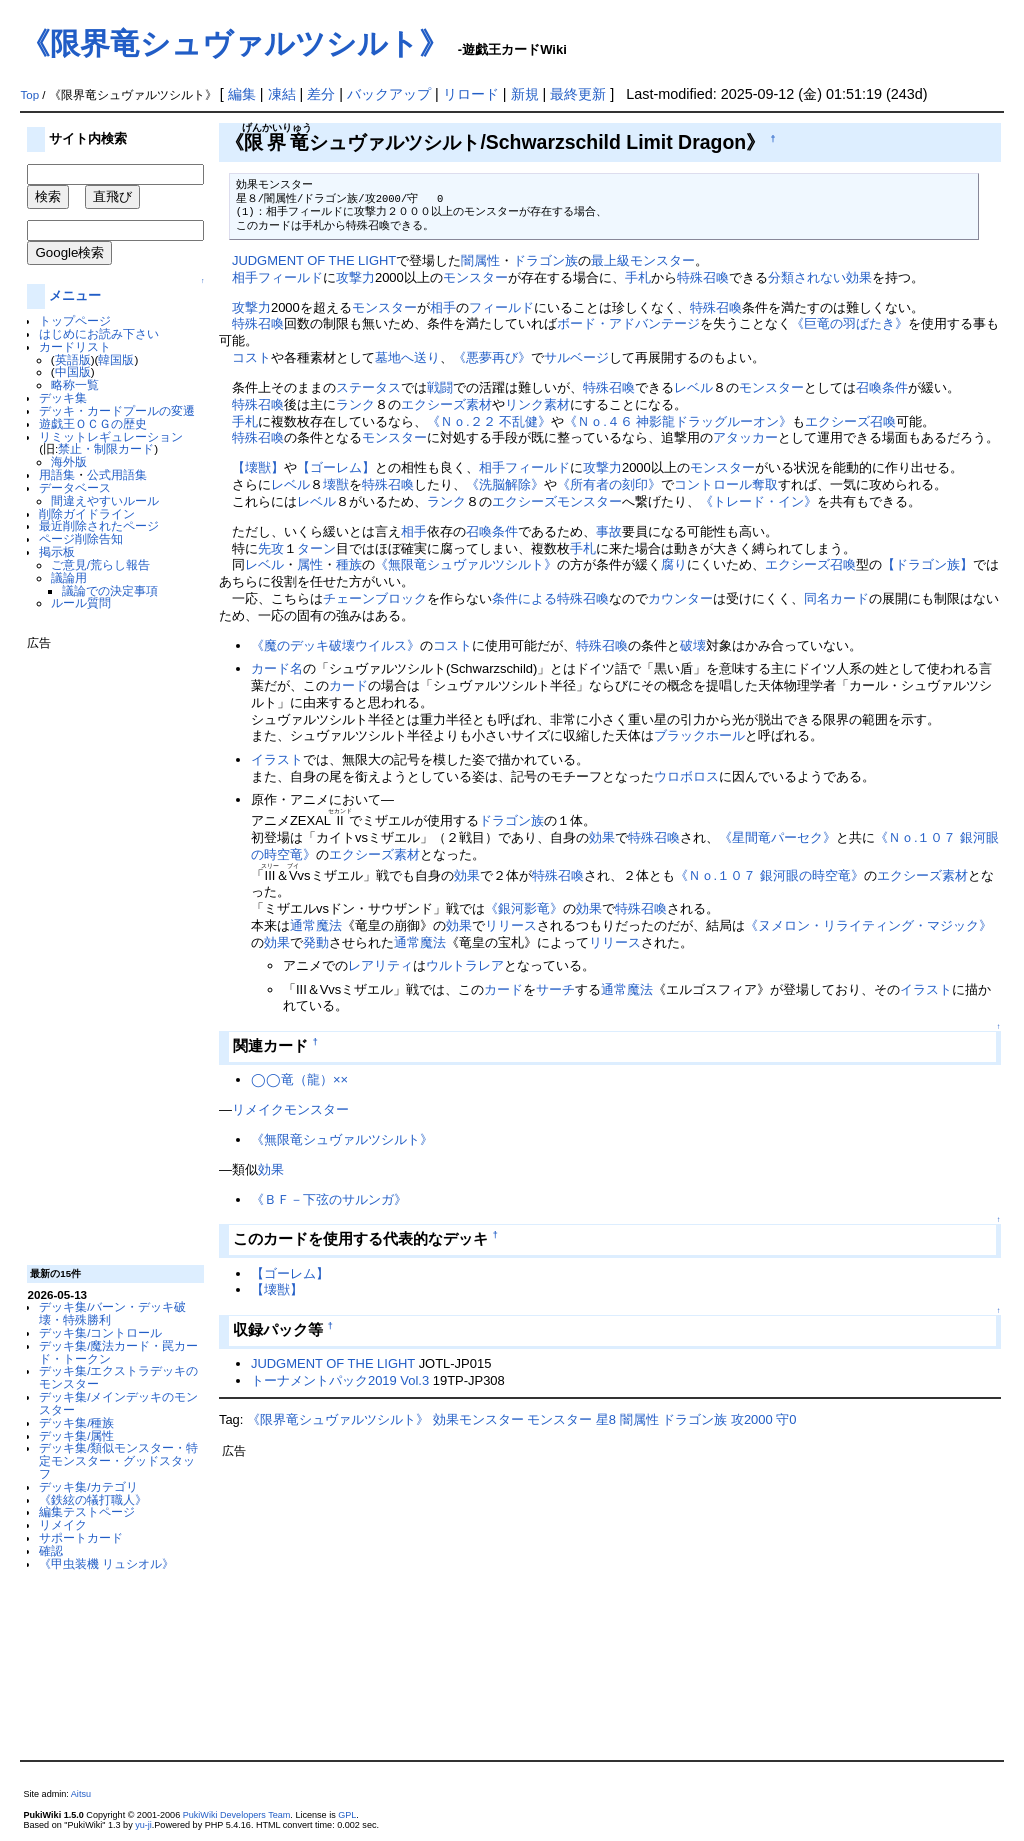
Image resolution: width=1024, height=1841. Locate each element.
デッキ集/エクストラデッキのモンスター (118, 1377)
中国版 (73, 371)
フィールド (290, 277)
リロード (471, 94)
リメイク (63, 1524)
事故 (609, 531)
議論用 (69, 577)
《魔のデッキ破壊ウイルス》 (335, 645)
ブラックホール (699, 735)
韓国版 (116, 359)
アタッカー (745, 437)
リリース (511, 925)
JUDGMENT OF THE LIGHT (314, 260)
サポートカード (81, 1537)
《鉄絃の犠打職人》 (93, 1499)
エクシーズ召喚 (850, 421)
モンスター (475, 277)
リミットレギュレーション (111, 436)
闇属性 (480, 260)
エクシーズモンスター (557, 501)
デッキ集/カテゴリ (88, 1486)
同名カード (836, 598)
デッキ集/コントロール (100, 1332)
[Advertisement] (107, 950)
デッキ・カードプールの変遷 (117, 410)
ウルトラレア (465, 965)
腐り (674, 564)
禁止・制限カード (106, 448)
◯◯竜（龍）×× (299, 1079)
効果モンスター (478, 1419)
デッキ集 (63, 397)
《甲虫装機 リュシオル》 (106, 1563)
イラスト (277, 759)
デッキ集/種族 (76, 1422)
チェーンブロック (375, 598)
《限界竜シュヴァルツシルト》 (234, 43)
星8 (606, 1419)
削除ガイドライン (87, 513)
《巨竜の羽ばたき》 (849, 323)
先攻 (271, 548)
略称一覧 (75, 384)
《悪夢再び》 (492, 357)
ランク (355, 404)
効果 (602, 837)
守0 (786, 1419)
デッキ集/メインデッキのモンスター (118, 1403)
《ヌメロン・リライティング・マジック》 (868, 925)
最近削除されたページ (99, 525)
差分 (321, 94)
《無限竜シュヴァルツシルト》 (466, 564)
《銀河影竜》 (524, 908)
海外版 (69, 461)
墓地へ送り (407, 357)
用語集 (57, 474)
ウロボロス (686, 776)
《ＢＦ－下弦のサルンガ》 (329, 1199)
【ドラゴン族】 (927, 564)
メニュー (75, 295)
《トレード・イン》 (758, 501)
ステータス (368, 387)
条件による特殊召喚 (550, 598)
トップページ (75, 320)
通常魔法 (316, 925)
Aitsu (81, 1794)
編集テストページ (87, 1511)
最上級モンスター (643, 260)
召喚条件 (882, 387)
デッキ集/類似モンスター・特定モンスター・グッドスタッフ (118, 1460)
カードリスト (75, 346)
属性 (310, 564)
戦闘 (440, 387)
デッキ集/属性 (76, 1435)
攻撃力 (355, 277)
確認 (51, 1550)
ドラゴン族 (545, 260)
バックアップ (389, 94)
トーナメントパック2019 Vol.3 (340, 1380)
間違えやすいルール (105, 500)
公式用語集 (117, 474)
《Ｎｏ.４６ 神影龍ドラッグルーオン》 (678, 421)
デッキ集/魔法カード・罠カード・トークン (118, 1352)
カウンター (680, 598)
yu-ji (143, 1825)
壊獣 (336, 484)
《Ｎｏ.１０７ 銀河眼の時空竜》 (769, 875)
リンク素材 (537, 404)
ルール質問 (81, 602)
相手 (245, 277)
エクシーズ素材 (446, 404)
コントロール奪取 (726, 484)
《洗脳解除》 (505, 484)
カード (348, 685)
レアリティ (380, 965)
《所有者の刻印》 (609, 484)
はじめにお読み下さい (99, 333)
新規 (525, 94)
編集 (242, 94)
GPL (347, 1815)
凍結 (282, 94)
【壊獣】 (258, 467)
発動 (316, 942)
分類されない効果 (820, 277)
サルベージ (576, 357)
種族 (349, 564)
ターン (316, 548)
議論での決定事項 (110, 590)
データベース (75, 487)
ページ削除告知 (81, 538)
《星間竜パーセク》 (777, 837)
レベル (693, 387)
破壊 (693, 645)
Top (29, 95)
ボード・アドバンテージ (628, 323)
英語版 (73, 359)
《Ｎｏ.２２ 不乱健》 (489, 421)
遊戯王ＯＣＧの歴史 (93, 423)
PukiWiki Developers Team (237, 1815)
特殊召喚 (703, 277)
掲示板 (57, 551)
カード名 (277, 668)
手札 (638, 277)
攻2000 (752, 1419)
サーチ (555, 989)
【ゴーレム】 (336, 467)
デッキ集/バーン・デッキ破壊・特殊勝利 (112, 1313)
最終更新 (578, 94)
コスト (251, 357)
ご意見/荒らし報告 (100, 564)
